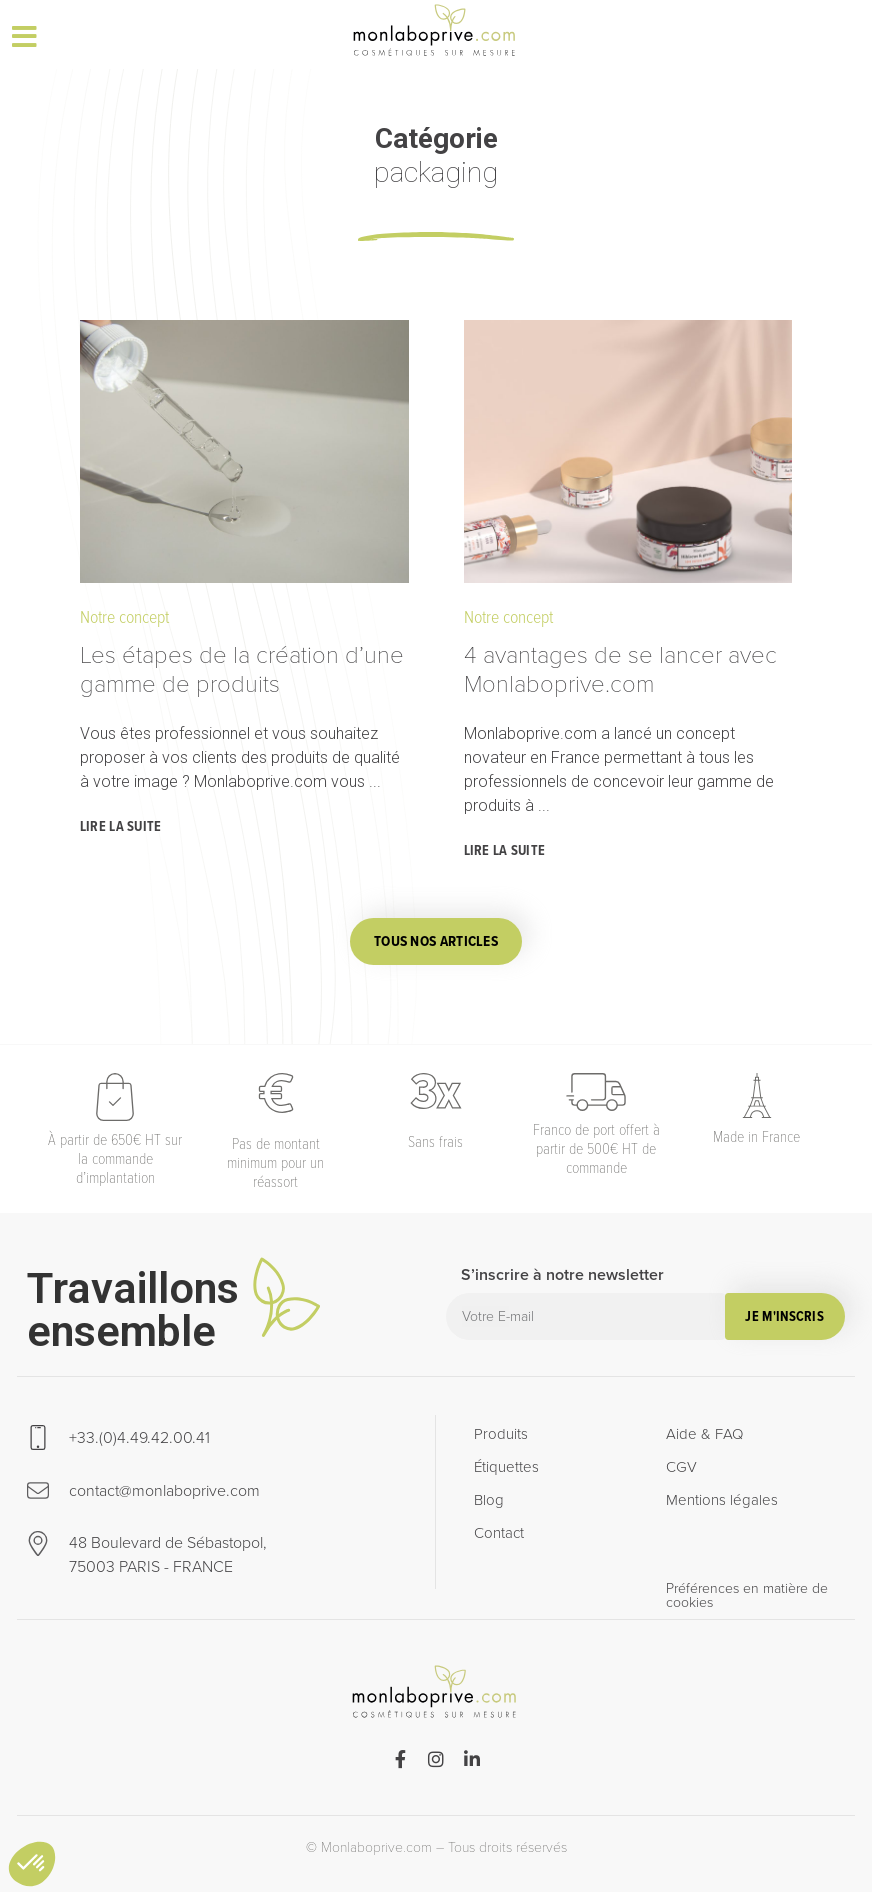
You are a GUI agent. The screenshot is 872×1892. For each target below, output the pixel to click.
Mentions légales (722, 1500)
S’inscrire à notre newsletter (562, 1277)
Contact (499, 1533)
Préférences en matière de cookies (747, 1596)
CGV (681, 1467)
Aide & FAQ (704, 1434)
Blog (489, 1500)
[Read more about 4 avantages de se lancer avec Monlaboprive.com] (507, 852)
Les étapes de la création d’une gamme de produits (242, 669)
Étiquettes (506, 1467)
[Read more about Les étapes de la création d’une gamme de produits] (123, 828)
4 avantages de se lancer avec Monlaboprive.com (620, 669)
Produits (501, 1434)
